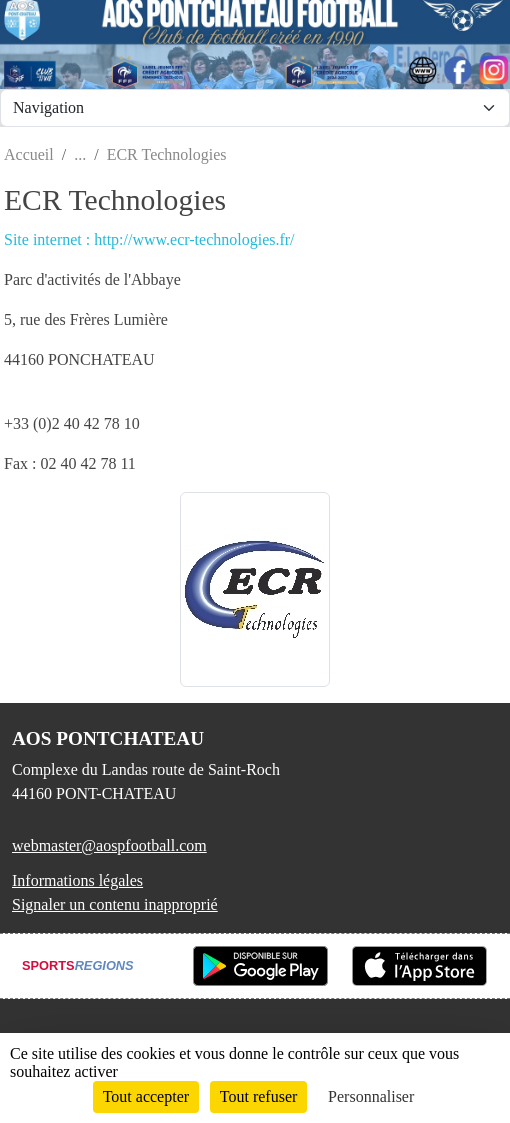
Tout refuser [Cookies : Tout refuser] (259, 1096)
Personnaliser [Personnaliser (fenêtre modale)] (371, 1096)
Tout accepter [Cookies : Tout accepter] (146, 1096)
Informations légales (77, 880)
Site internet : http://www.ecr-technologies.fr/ (149, 239)
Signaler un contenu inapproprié (115, 904)
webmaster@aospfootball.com (109, 845)
